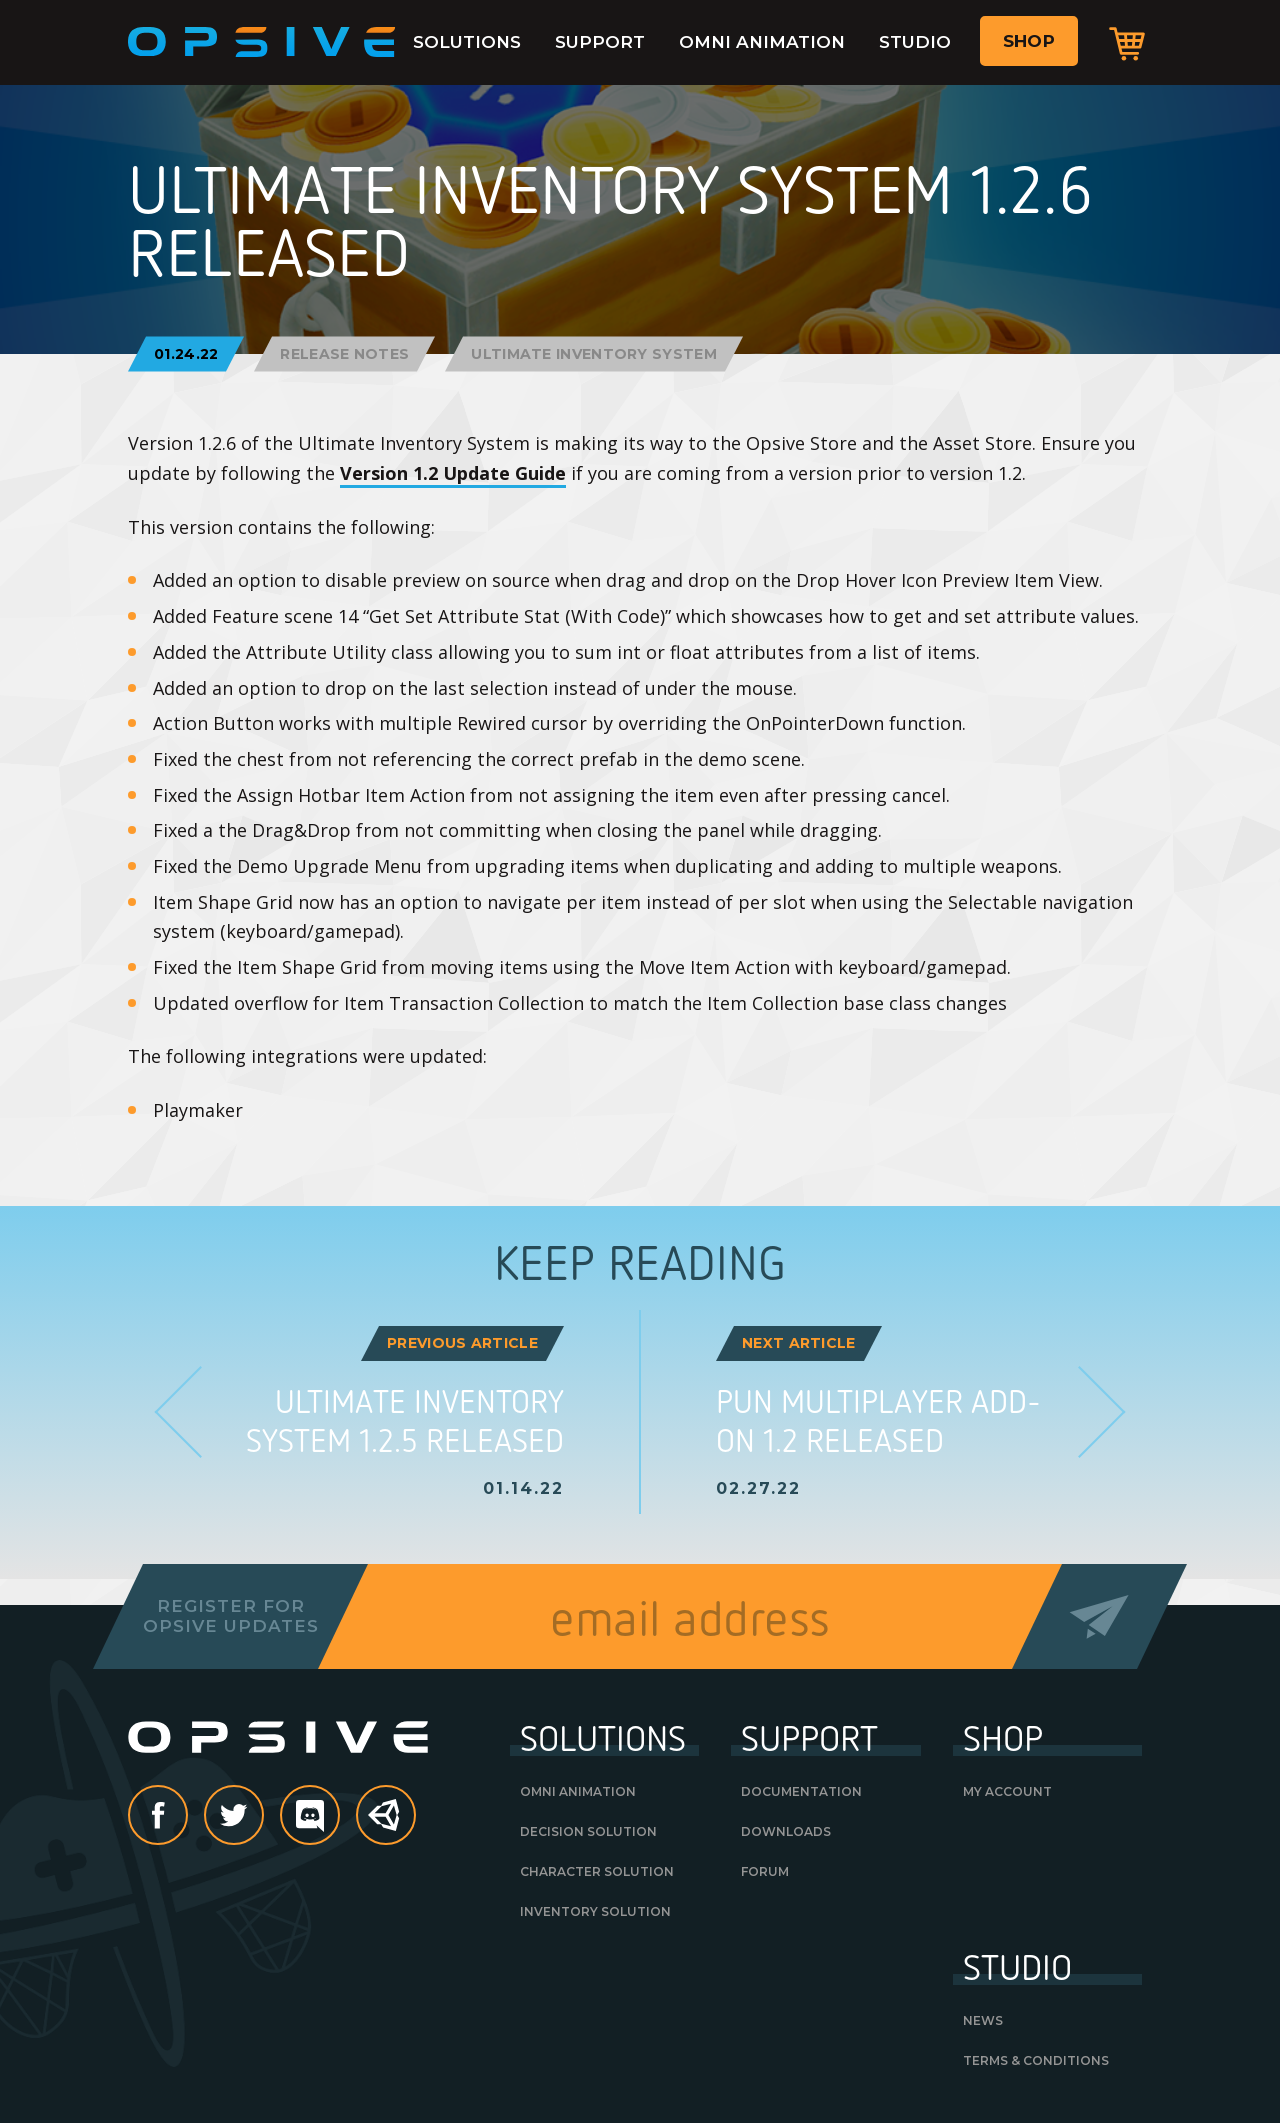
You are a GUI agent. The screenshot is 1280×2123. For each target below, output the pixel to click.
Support (600, 42)
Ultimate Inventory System (594, 354)
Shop (1029, 41)
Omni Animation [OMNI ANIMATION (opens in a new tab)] (578, 1791)
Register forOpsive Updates (230, 1616)
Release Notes (344, 354)
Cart (1127, 43)
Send (1099, 1616)
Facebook (187, 1817)
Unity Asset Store (387, 1825)
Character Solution (597, 1871)
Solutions (467, 42)
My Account (1007, 1791)
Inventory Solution (595, 1911)
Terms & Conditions (1036, 2060)
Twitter (263, 1817)
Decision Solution (588, 1831)
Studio (915, 42)
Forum (765, 1871)
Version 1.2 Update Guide (453, 473)
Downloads (786, 1831)
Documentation (801, 1791)
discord (339, 1817)
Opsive (262, 42)
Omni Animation (762, 42)
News (983, 2020)
